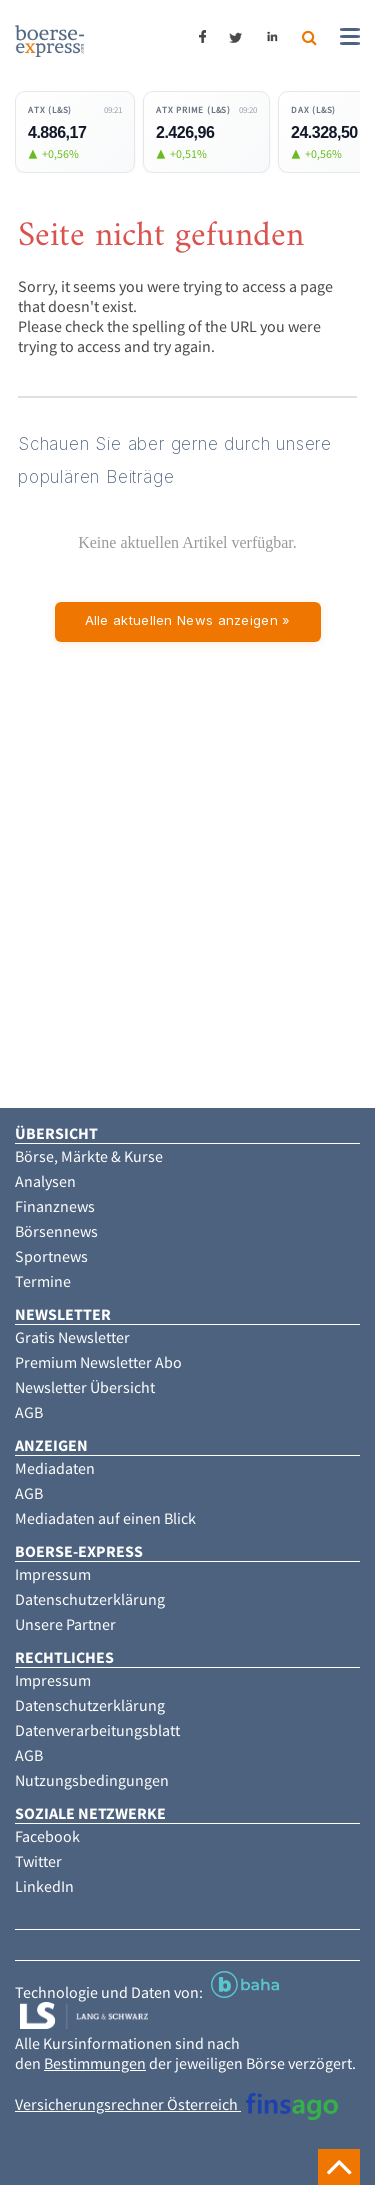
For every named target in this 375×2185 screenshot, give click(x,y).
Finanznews (55, 1206)
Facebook (47, 1836)
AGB (29, 1412)
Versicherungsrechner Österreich (176, 2104)
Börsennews (56, 1231)
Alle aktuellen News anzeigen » (188, 620)
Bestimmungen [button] (95, 2063)
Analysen (45, 1181)
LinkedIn (44, 1886)
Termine (43, 1281)
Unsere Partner (65, 1624)
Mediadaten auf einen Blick (105, 1518)
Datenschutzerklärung (90, 1599)
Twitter (38, 1861)
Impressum (53, 1574)
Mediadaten (55, 1468)
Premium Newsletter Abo (98, 1362)
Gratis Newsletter (72, 1337)
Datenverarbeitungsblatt (97, 1730)
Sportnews (51, 1256)
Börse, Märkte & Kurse (89, 1156)
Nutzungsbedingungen (92, 1780)
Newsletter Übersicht (85, 1387)
